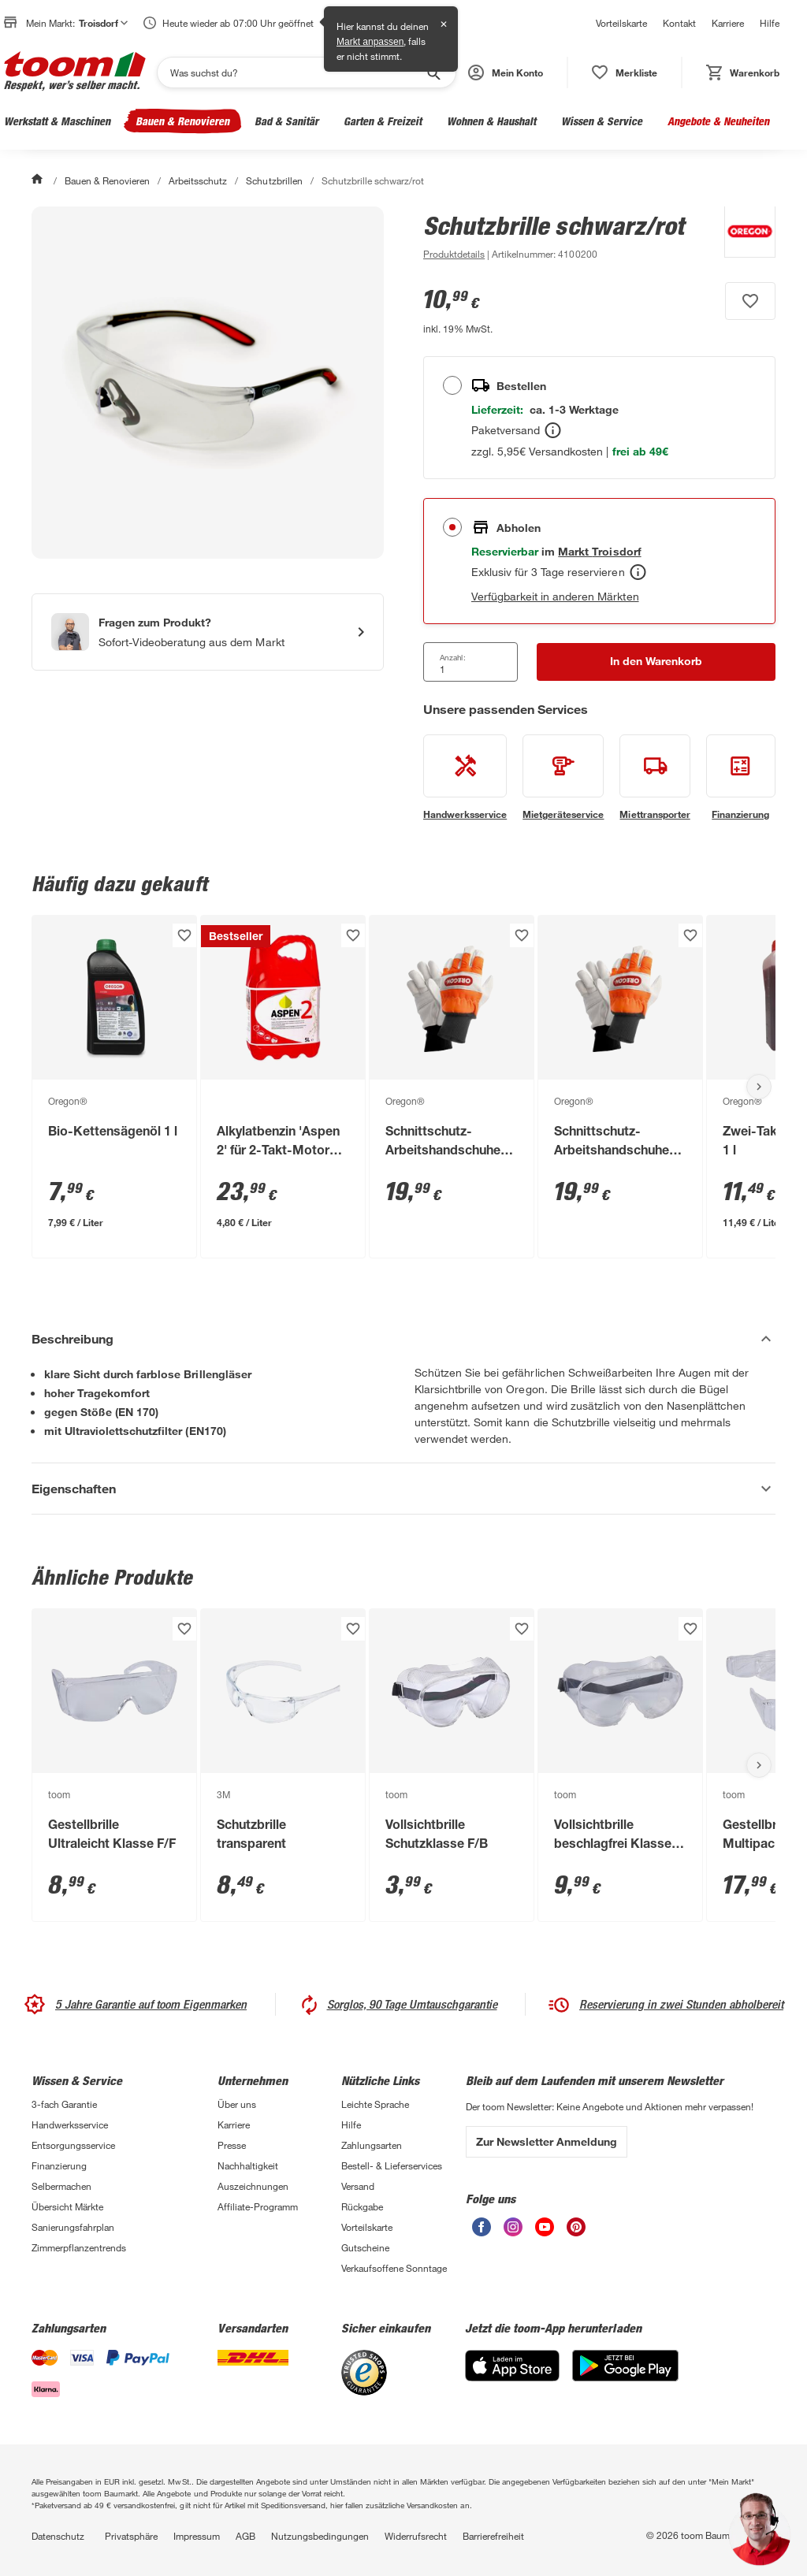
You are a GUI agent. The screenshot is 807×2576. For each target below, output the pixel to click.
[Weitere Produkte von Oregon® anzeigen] (741, 234)
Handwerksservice (70, 2124)
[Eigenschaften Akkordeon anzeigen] (403, 1488)
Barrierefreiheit (493, 2536)
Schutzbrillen (274, 180)
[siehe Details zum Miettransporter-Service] (654, 777)
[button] (505, 72)
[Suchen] (296, 72)
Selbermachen (61, 2186)
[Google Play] (625, 2377)
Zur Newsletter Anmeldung (546, 2141)
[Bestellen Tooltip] (553, 430)
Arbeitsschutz (198, 180)
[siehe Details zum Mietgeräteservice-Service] (563, 777)
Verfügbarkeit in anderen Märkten (555, 596)
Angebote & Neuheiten (718, 121)
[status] (624, 72)
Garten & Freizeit (383, 121)
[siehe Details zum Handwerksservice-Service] (465, 777)
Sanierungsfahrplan (73, 2227)
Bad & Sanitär (286, 121)
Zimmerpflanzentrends (79, 2247)
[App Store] (512, 2377)
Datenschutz (58, 2536)
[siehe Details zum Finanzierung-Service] (740, 777)
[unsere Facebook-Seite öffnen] (481, 2232)
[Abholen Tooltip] (638, 572)
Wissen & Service (601, 121)
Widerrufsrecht (416, 2536)
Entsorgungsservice (73, 2145)
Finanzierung (59, 2165)
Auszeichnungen (253, 2186)
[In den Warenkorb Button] (656, 662)
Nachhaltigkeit (248, 2165)
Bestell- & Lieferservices (391, 2165)
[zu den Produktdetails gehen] (454, 254)
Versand (357, 2186)
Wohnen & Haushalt (491, 121)
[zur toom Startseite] (75, 72)
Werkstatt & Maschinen (57, 121)
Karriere (728, 23)
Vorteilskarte (621, 23)
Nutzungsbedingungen (320, 2536)
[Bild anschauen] (208, 382)
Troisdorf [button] (103, 23)
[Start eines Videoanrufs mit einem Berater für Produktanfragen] (208, 632)
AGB (245, 2536)
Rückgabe (362, 2206)
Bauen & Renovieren (182, 121)
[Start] (39, 180)
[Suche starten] (432, 72)
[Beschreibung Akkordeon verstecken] (403, 1339)
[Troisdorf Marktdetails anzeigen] (599, 551)
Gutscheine (365, 2247)
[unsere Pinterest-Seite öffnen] (576, 2232)
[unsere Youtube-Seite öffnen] (544, 2232)
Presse (232, 2145)
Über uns (237, 2104)
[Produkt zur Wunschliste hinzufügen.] (750, 301)
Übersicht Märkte (67, 2206)
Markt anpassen (370, 41)
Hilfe (769, 23)
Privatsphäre (131, 2536)
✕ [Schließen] (444, 24)
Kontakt (679, 23)
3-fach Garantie (64, 2104)
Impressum (196, 2536)
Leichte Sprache (375, 2104)
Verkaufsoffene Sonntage (394, 2268)
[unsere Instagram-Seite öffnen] (513, 2232)
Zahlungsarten (371, 2145)
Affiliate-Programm (258, 2206)
